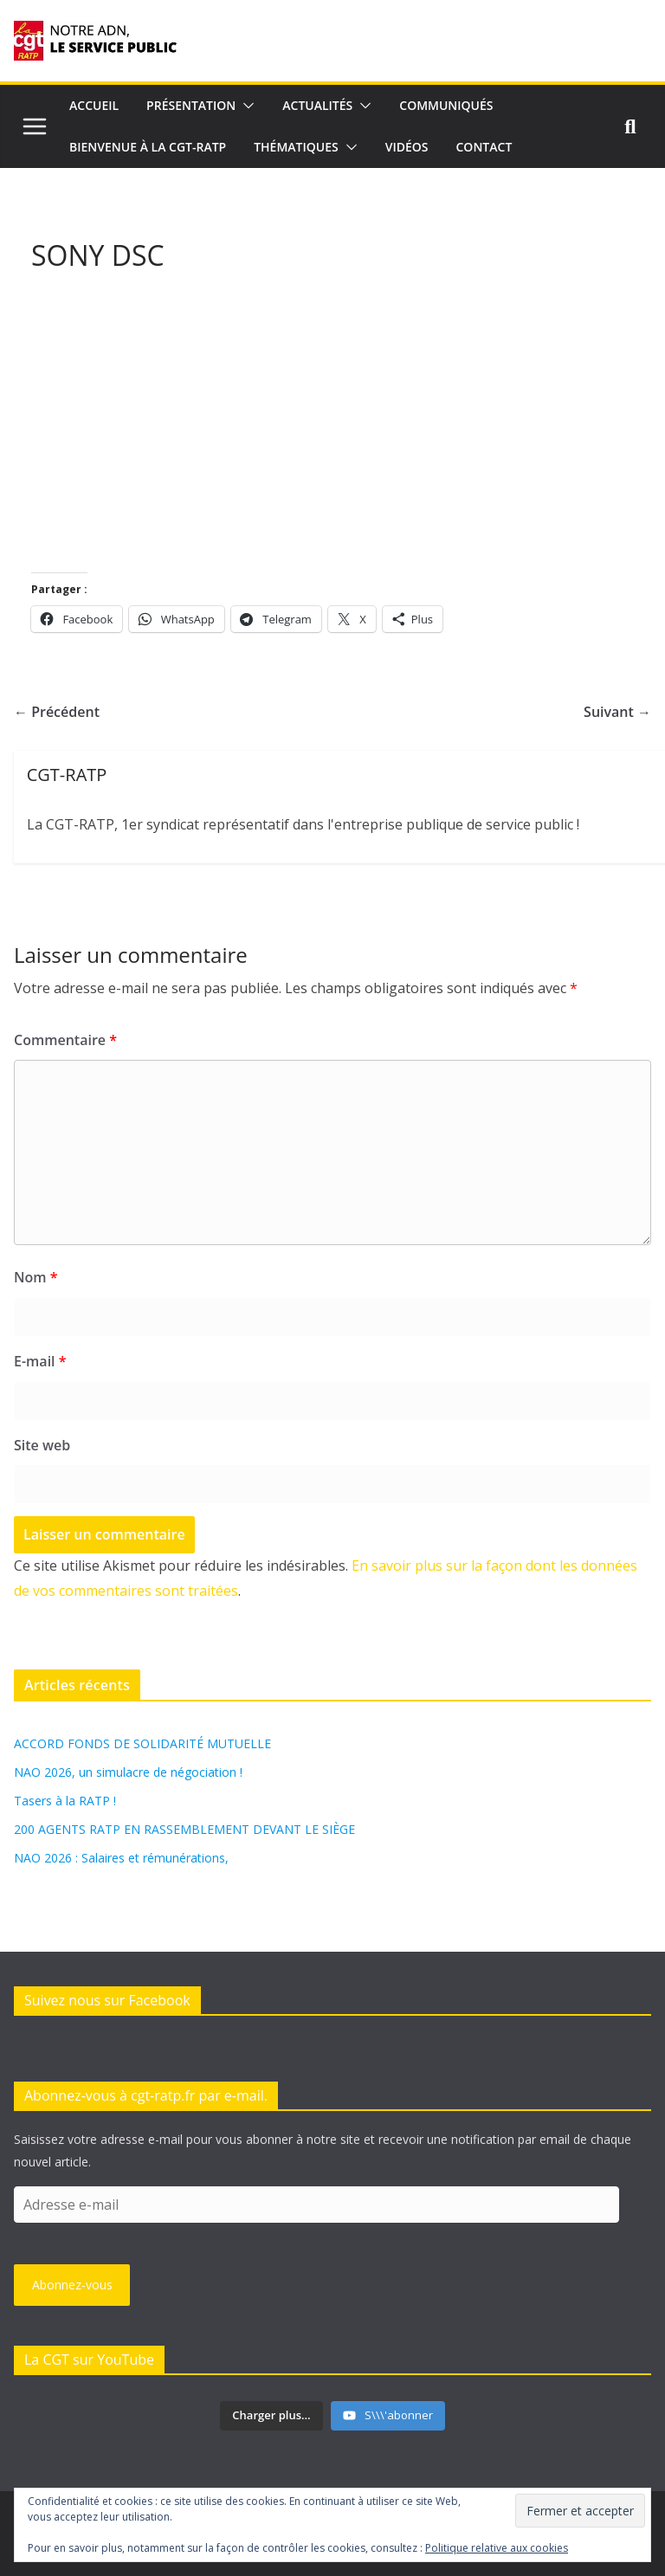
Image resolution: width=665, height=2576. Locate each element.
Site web (42, 1445)
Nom (35, 1277)
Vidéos (407, 147)
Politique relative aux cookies (496, 2547)
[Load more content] (271, 2416)
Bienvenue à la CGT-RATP (147, 147)
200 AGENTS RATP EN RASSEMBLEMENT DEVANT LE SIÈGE (184, 1829)
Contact (484, 147)
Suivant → (617, 711)
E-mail (40, 1361)
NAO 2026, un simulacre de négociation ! (128, 1772)
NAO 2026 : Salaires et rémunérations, (121, 1858)
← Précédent (57, 711)
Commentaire (65, 1039)
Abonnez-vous (72, 2284)
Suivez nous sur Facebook (107, 2000)
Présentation (191, 105)
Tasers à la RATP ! (65, 1800)
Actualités (317, 105)
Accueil (94, 105)
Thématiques (296, 147)
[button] (245, 106)
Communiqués (446, 105)
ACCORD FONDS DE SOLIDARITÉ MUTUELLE (142, 1743)
